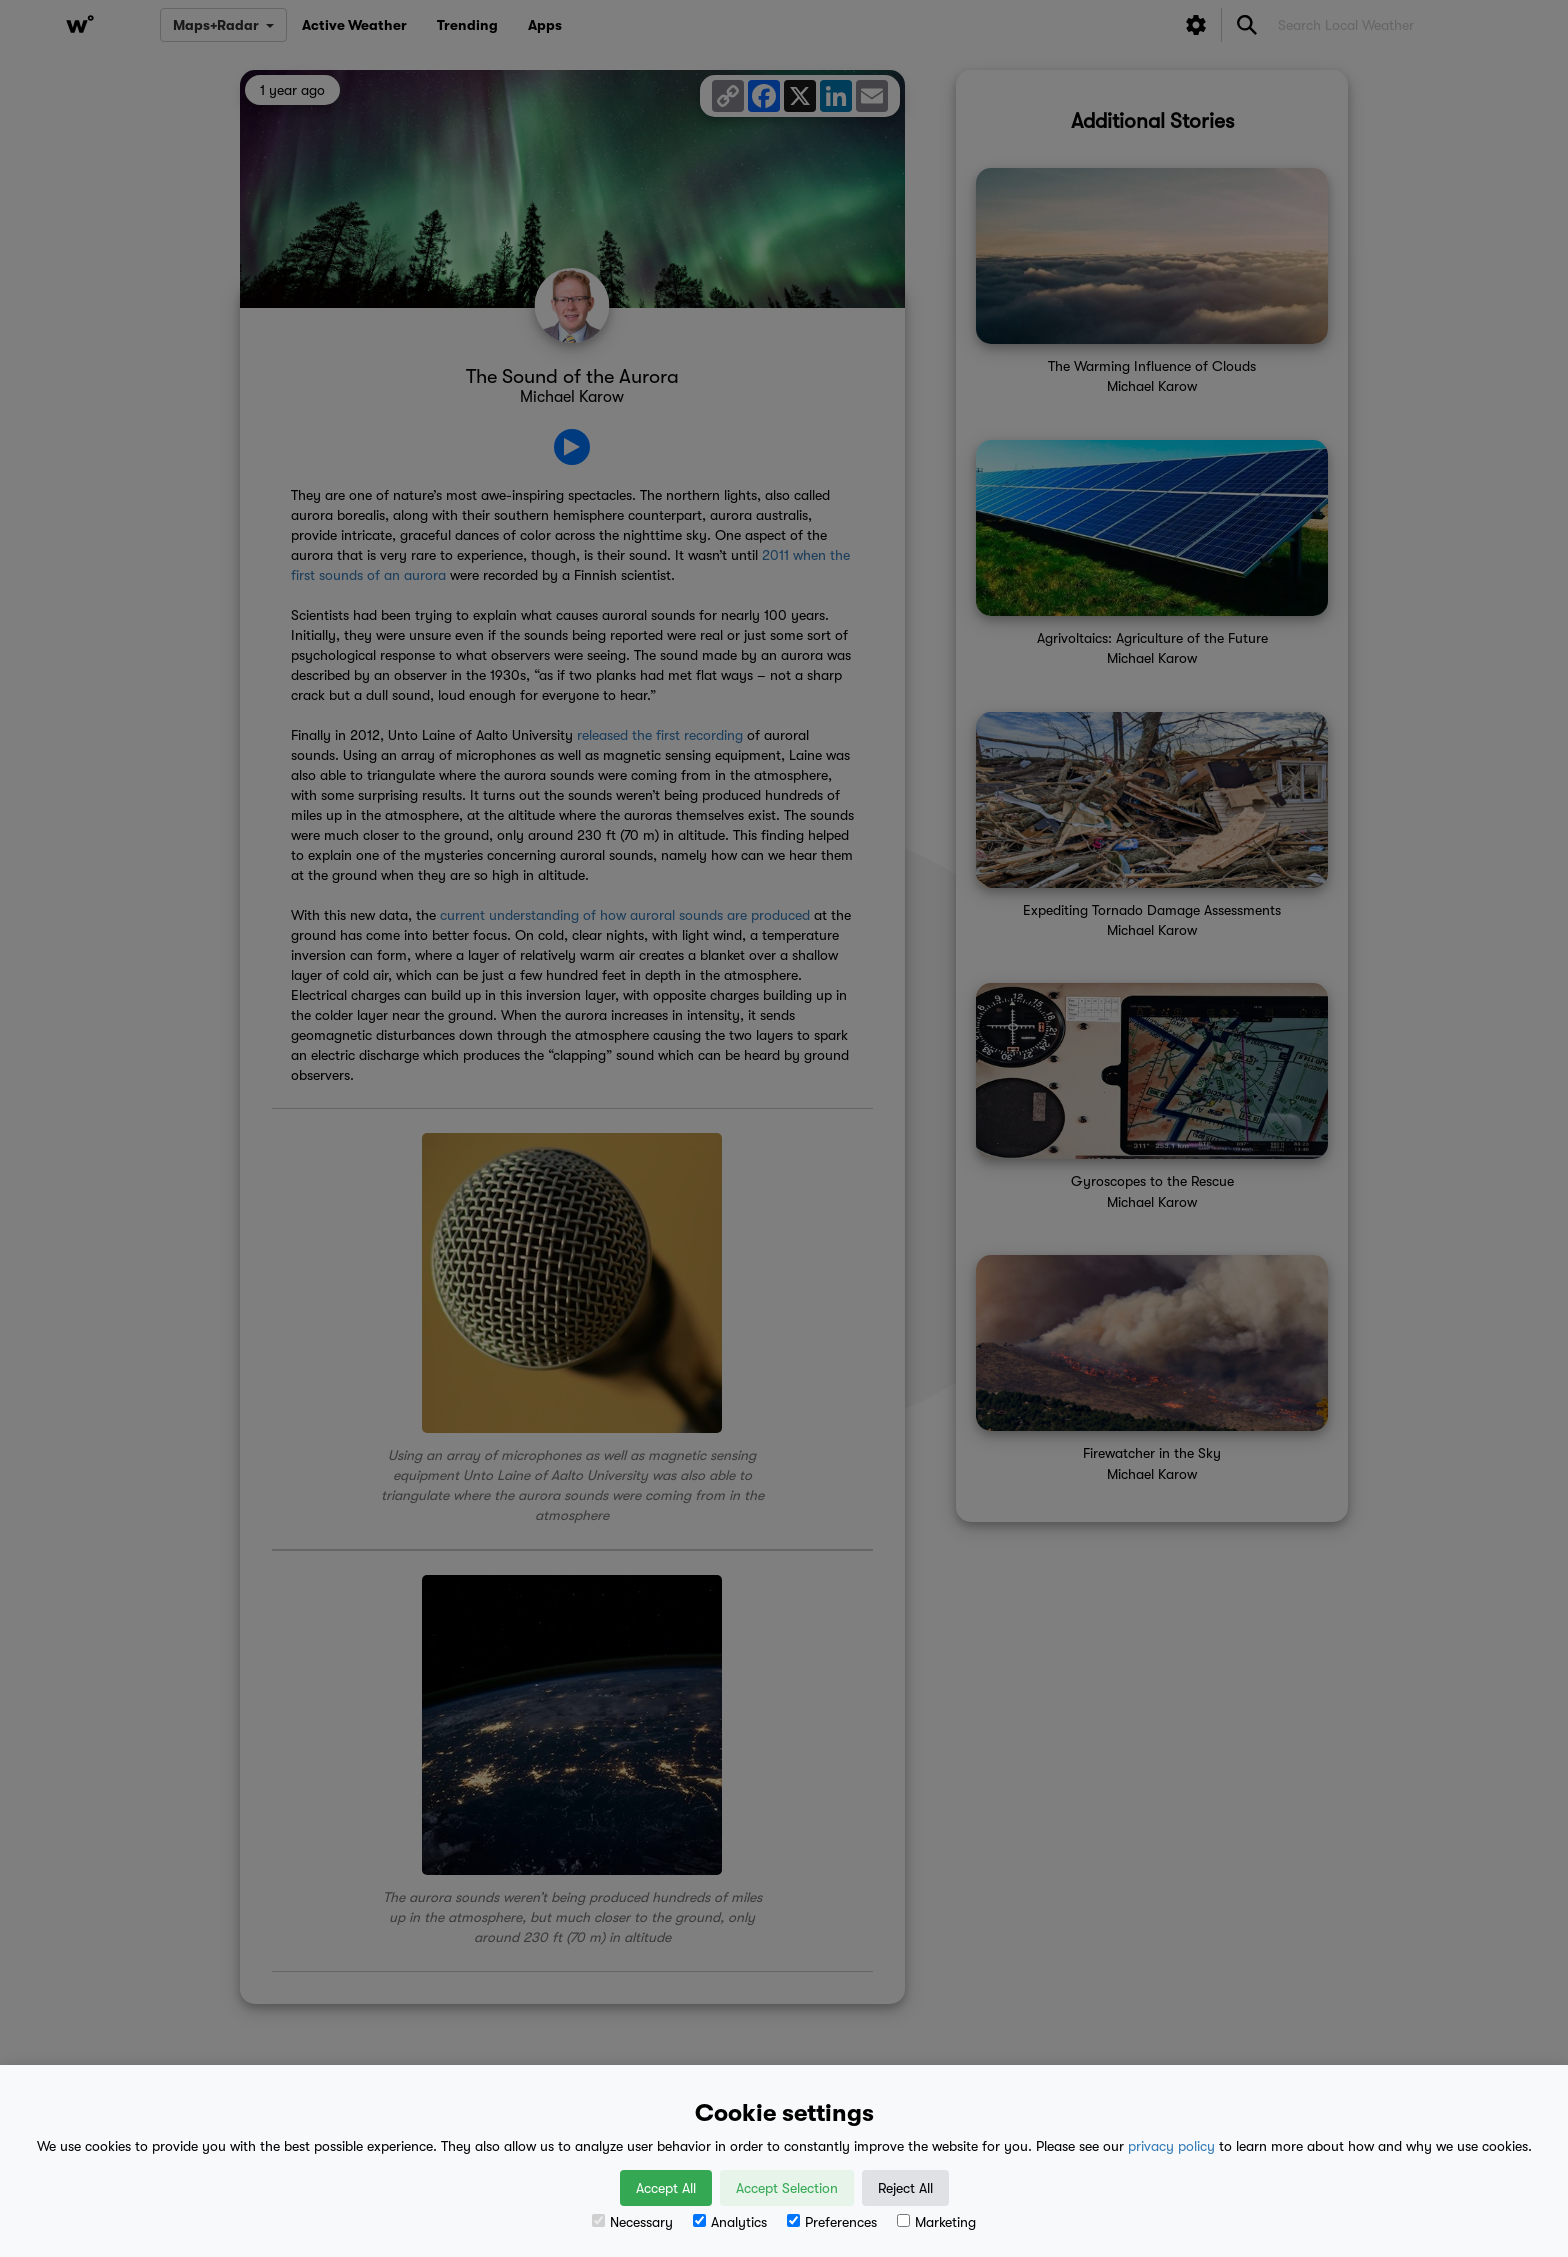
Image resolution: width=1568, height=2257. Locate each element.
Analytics (730, 2222)
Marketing (936, 2222)
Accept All (666, 2188)
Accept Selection (787, 2188)
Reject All (905, 2188)
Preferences (832, 2222)
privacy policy (1171, 2146)
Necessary (632, 2222)
